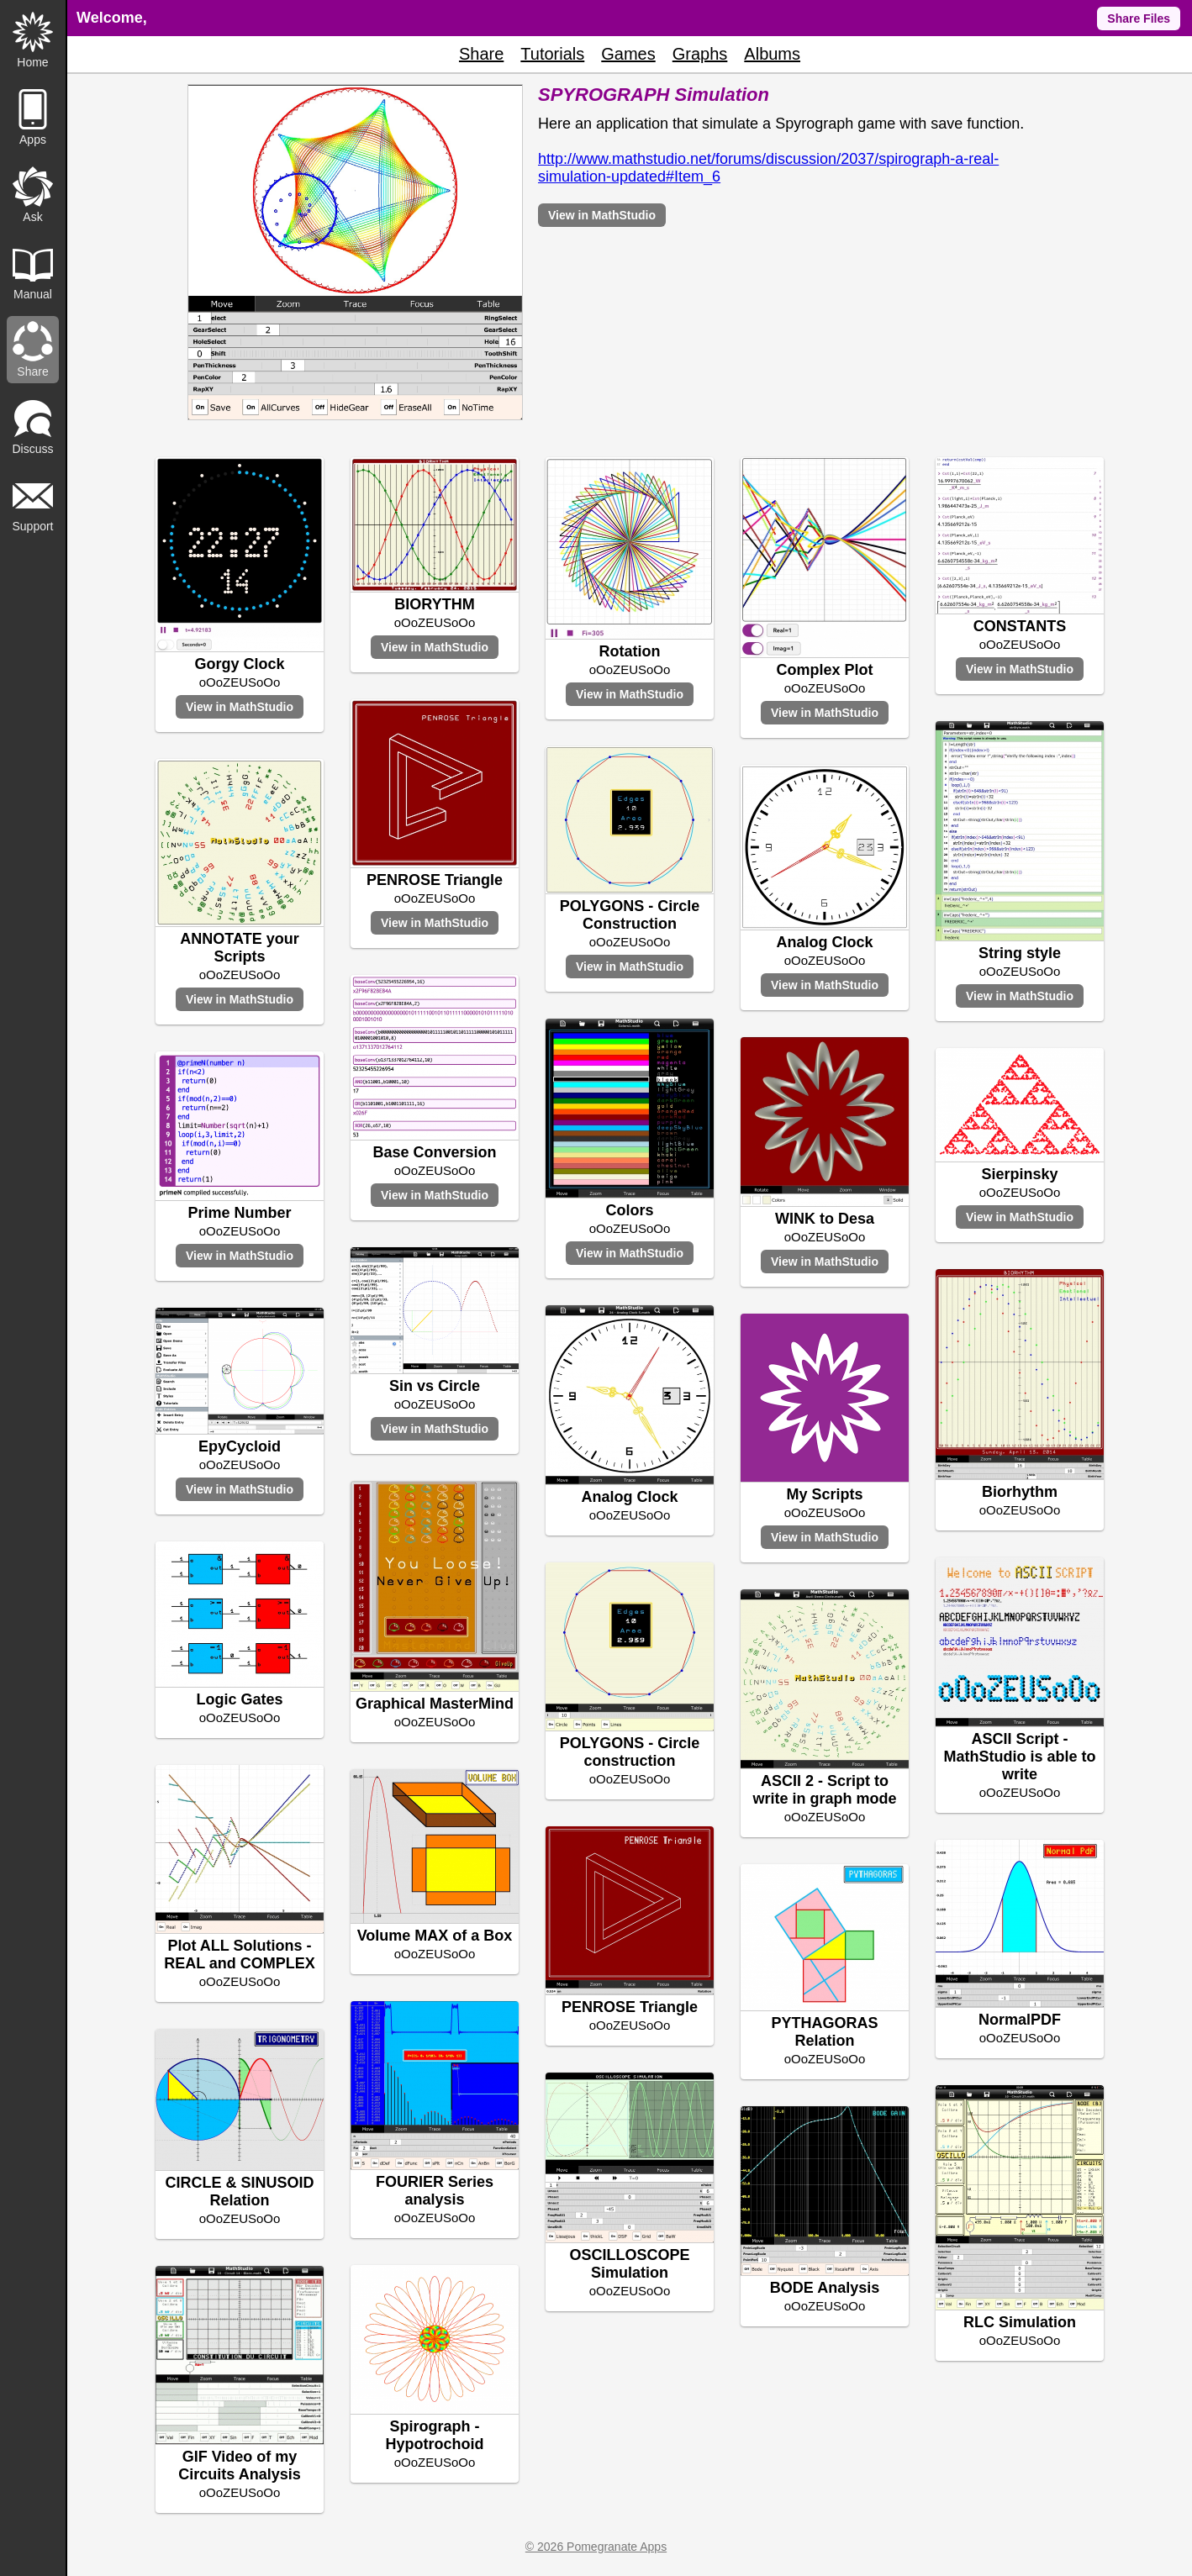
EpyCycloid (239, 1446)
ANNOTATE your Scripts (239, 947)
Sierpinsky (1019, 1174)
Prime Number (239, 1212)
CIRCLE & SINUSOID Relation (239, 2191)
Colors (629, 1210)
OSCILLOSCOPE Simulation (629, 2264)
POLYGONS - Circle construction (629, 1752)
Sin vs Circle (434, 1386)
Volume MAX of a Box (435, 1935)
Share (481, 54)
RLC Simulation (1019, 2322)
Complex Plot (824, 669)
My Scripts (824, 1494)
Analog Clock (824, 942)
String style (1019, 953)
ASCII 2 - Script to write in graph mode (824, 1790)
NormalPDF (1019, 2019)
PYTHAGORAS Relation (824, 2032)
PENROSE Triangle (435, 880)
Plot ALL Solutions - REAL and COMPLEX (239, 1954)
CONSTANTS (1020, 626)
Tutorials (552, 54)
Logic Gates (239, 1699)
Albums (772, 54)
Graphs (700, 54)
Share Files (1138, 18)
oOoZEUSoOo (240, 682)
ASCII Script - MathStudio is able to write (1019, 1757)
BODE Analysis (824, 2287)
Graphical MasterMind (435, 1703)
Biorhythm (1020, 1491)
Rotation (630, 651)
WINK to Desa (824, 1218)
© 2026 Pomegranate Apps (596, 2546)
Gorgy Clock (239, 664)
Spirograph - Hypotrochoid (435, 2435)
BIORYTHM (434, 604)
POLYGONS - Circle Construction (629, 915)
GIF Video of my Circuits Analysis (239, 2465)
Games (628, 54)
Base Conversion (434, 1152)
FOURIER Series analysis (434, 2190)
